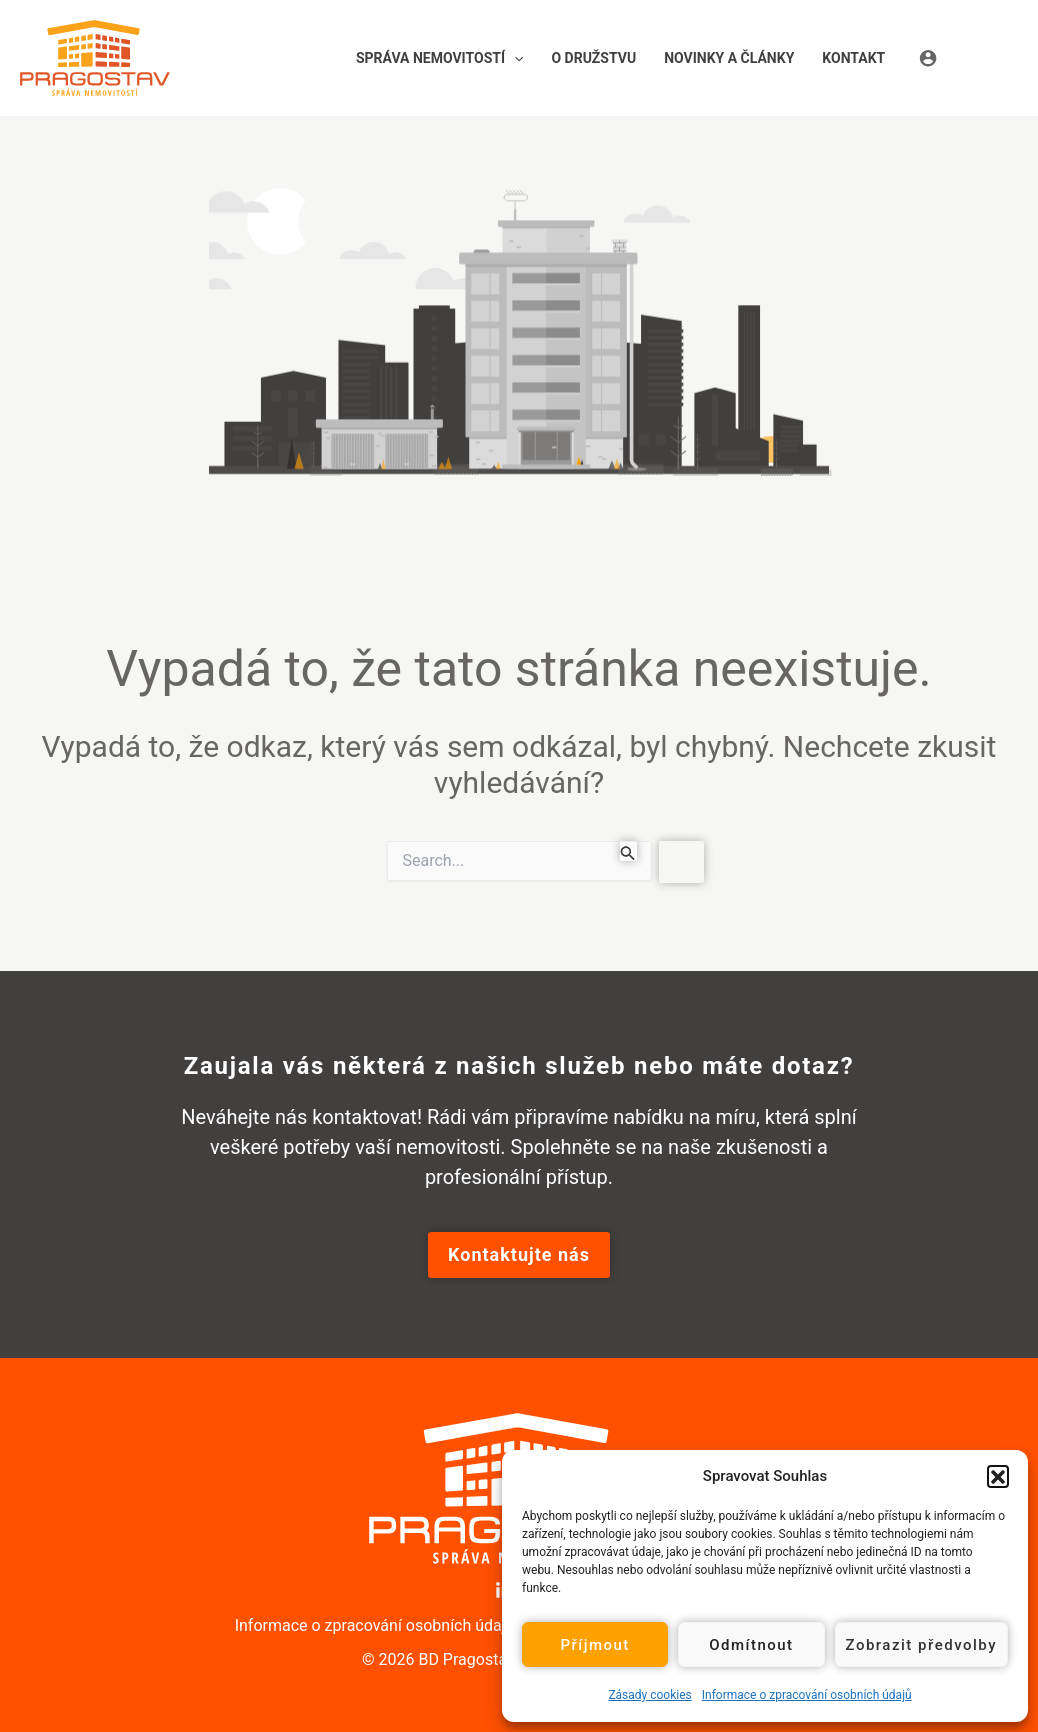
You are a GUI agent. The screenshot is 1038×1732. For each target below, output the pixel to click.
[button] (998, 1476)
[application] (514, 58)
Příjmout (594, 1645)
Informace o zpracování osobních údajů (807, 1695)
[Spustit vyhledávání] (628, 851)
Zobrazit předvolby (922, 1645)
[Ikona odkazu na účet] (968, 57)
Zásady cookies (649, 1695)
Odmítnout (751, 1645)
